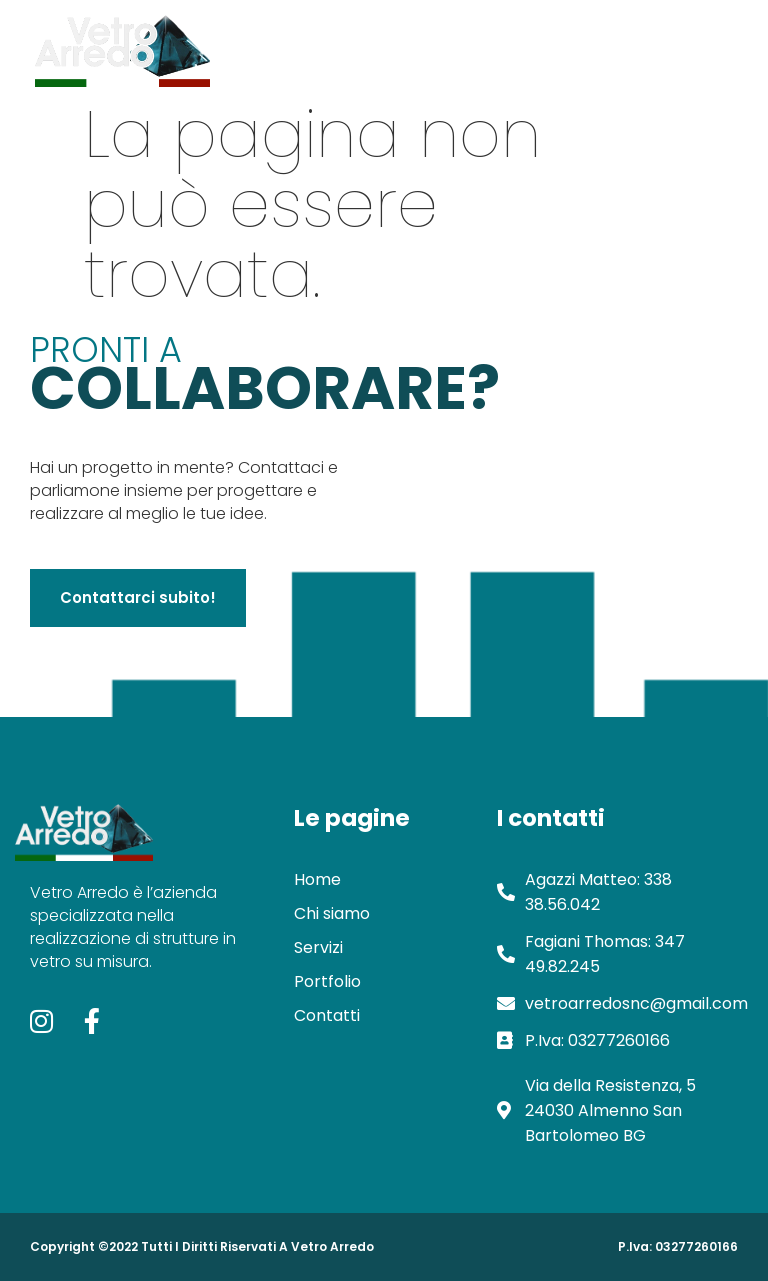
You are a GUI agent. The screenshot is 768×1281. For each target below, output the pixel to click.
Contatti (631, 45)
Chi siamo (367, 45)
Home (279, 45)
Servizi (456, 45)
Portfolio (539, 45)
